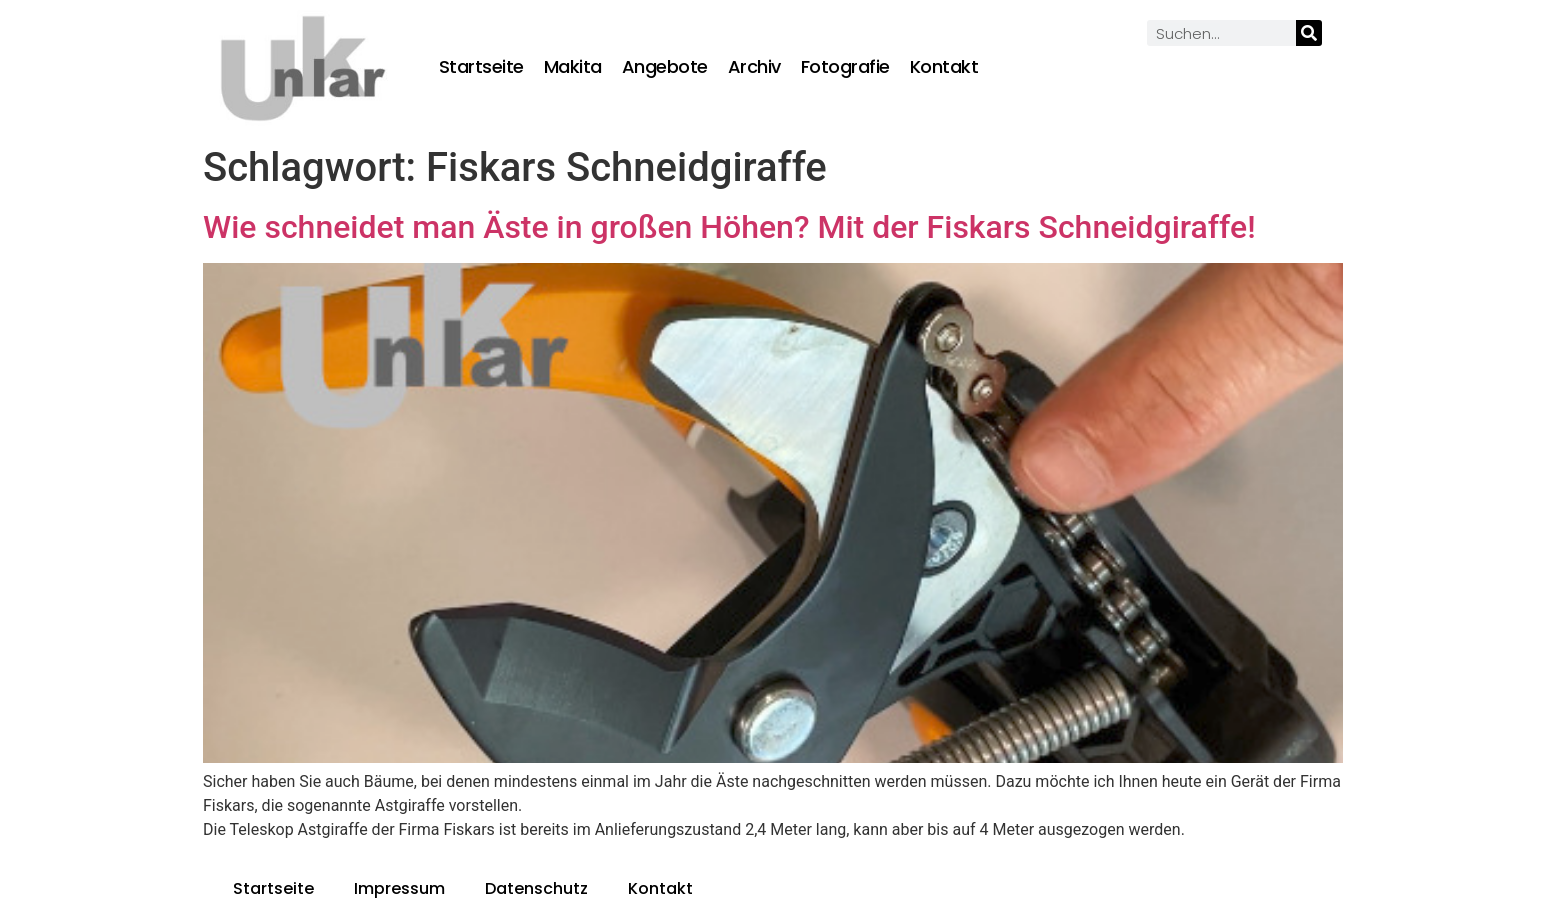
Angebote (665, 67)
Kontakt (944, 67)
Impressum (399, 888)
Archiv (754, 67)
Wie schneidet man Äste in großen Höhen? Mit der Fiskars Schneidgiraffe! (729, 227)
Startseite (481, 67)
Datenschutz (536, 888)
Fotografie (845, 67)
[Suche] (1309, 33)
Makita (573, 67)
